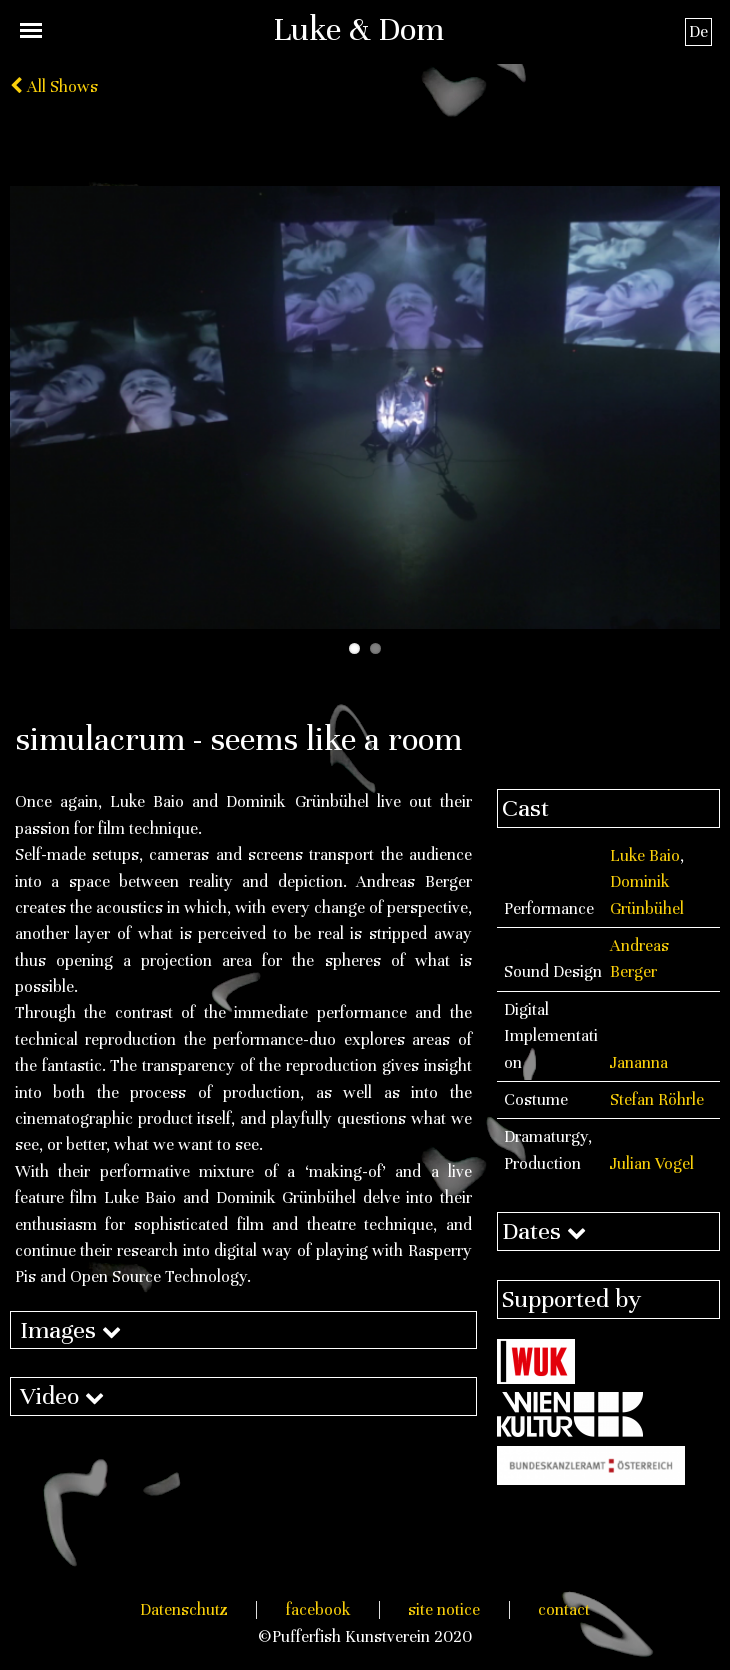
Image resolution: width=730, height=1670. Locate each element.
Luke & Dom (358, 29)
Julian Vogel (652, 1163)
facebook (318, 1609)
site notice (444, 1609)
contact (564, 1609)
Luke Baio (645, 855)
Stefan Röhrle (657, 1099)
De (698, 31)
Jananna (639, 1062)
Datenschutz (184, 1609)
